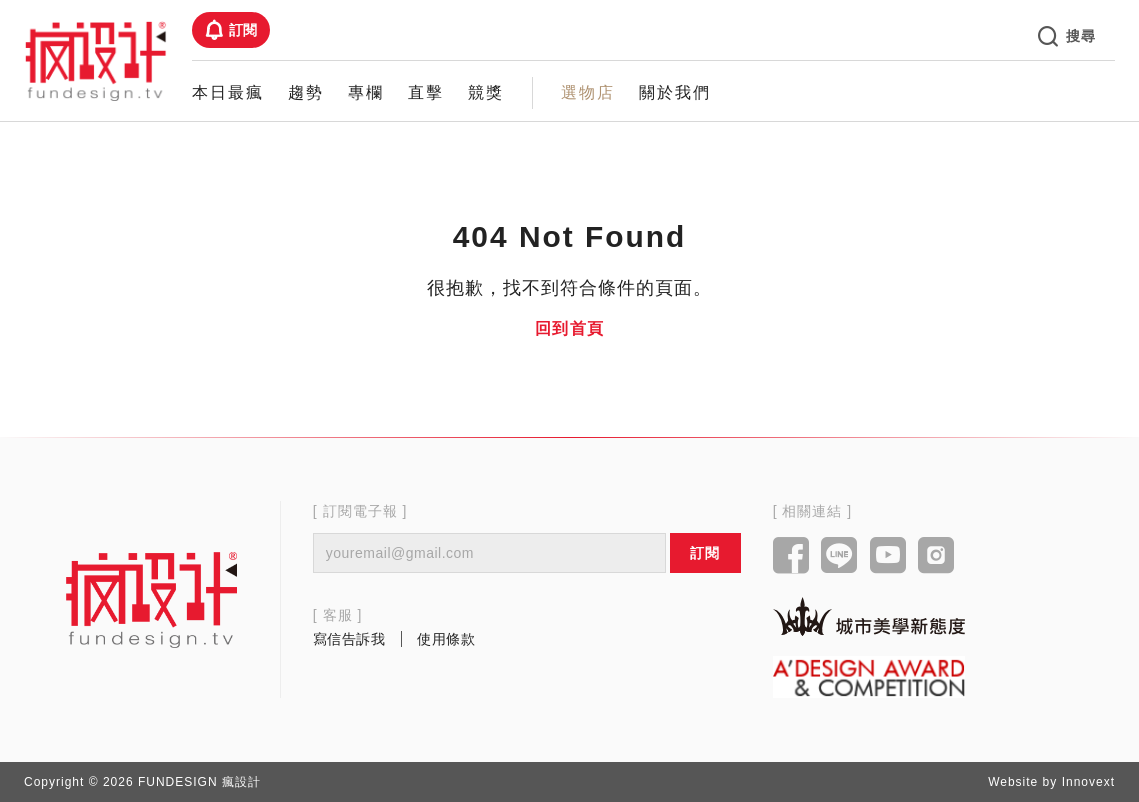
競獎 (486, 92)
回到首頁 (570, 328)
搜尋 (1067, 36)
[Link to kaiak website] (869, 616)
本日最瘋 (228, 92)
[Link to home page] (152, 599)
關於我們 (675, 92)
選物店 (588, 92)
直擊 (426, 92)
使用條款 (446, 639)
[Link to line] (839, 557)
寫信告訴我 (349, 639)
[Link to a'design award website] (869, 676)
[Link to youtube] (888, 557)
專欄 (366, 92)
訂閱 (231, 30)
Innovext (1088, 782)
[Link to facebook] (791, 557)
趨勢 (306, 92)
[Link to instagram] (936, 557)
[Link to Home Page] (96, 60)
